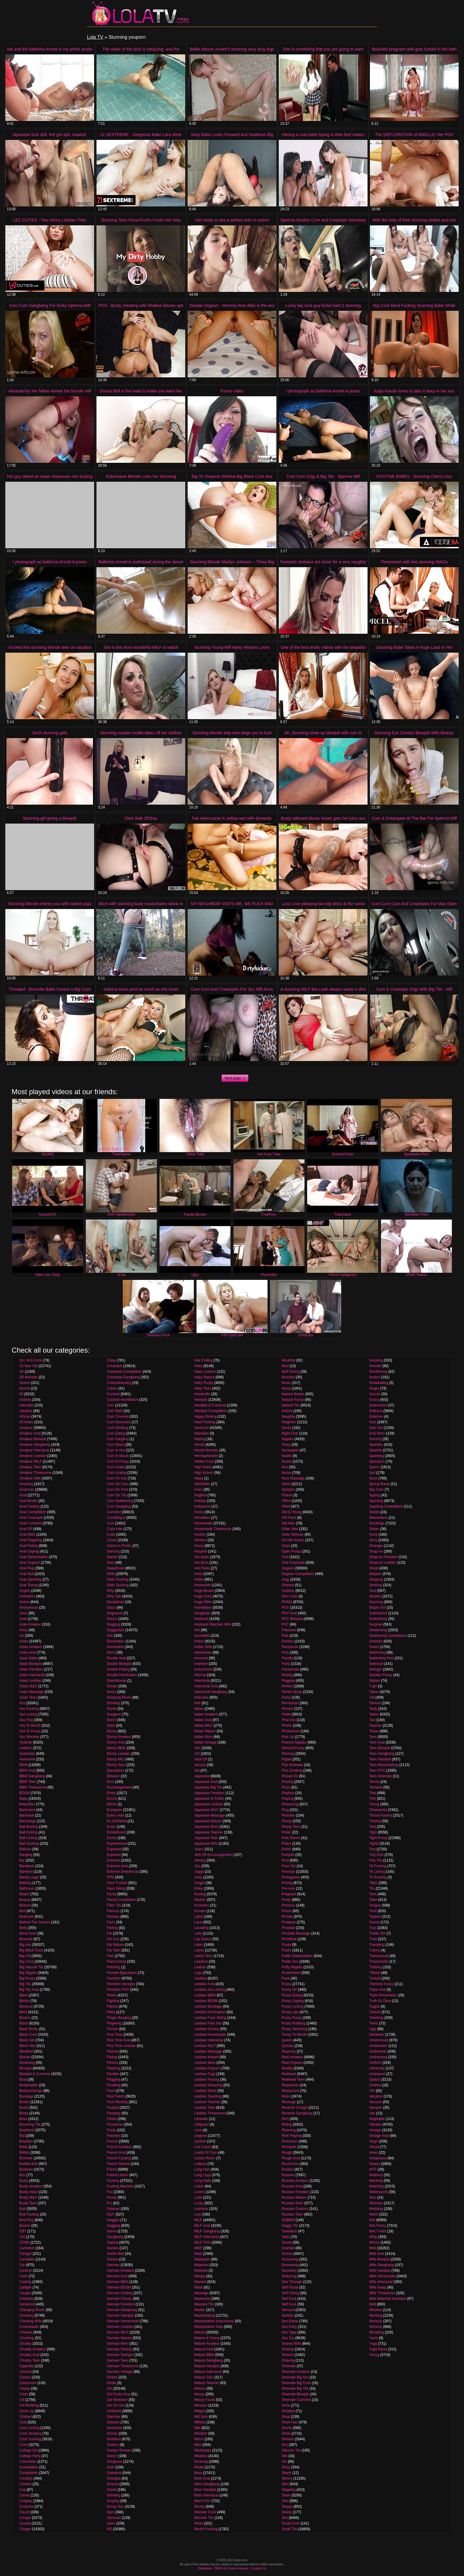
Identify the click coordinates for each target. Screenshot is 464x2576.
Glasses (113, 2422)
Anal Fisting (28, 1546)
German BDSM (119, 2287)
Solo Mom (377, 1433)
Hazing (199, 1439)
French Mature (118, 2164)
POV (285, 1607)
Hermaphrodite (206, 1456)
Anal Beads (28, 1501)
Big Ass (25, 1945)
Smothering (378, 1371)
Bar (22, 1860)
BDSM (24, 1793)
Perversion (290, 1703)
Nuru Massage (293, 1478)
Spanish (375, 1450)
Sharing (288, 2349)
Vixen (373, 2152)
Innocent (201, 1658)
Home (199, 1512)
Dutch (111, 1720)
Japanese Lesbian (208, 1804)
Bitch (23, 2012)
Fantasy (113, 1916)
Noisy (286, 1445)
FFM (110, 1877)
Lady (198, 1933)
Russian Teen (292, 2214)
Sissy (286, 2467)
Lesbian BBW (205, 1995)
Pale (285, 1636)
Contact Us (258, 2568)
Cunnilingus (116, 1518)
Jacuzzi (200, 1765)
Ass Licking (28, 1714)
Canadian (26, 2259)
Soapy (374, 1388)
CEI (22, 2237)
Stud (372, 1591)
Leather (200, 1967)
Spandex (376, 1445)
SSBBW (288, 2220)
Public (286, 1950)
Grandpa (114, 2478)
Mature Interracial (208, 2372)
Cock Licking (29, 2428)
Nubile (287, 1456)
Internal (200, 1675)
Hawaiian (201, 1433)
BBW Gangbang (32, 1776)
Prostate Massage (296, 1933)
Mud (285, 1366)
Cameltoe (26, 2248)
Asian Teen (28, 1697)
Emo (110, 1782)
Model (199, 2467)
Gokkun (113, 2445)
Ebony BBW (116, 1748)
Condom (26, 2478)
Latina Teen (203, 1956)
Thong (374, 1804)
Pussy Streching (294, 2029)
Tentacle (375, 1787)
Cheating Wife (30, 2321)
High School (203, 1473)
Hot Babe (201, 1557)
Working (375, 2315)
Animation (27, 1596)
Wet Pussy (377, 2226)
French (112, 2141)
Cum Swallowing (120, 1501)
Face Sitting (116, 1888)
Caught (25, 2293)
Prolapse (289, 1922)
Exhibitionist (116, 1832)
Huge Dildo (203, 1602)
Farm (111, 1922)
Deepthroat (115, 1568)
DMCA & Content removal (232, 2568)
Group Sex (115, 2506)
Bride (23, 2147)
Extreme (113, 1860)
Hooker (200, 1534)
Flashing (113, 2068)
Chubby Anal (29, 2355)
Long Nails (202, 2181)
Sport (373, 1478)
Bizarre (24, 2018)
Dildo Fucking (117, 1579)
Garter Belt (115, 2254)
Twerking (376, 2018)
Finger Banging (119, 2018)
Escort (112, 1798)
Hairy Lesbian (205, 1371)
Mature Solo (203, 2377)
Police (286, 1843)
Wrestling (376, 2332)
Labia (198, 1916)
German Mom (117, 2343)
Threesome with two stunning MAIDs (414, 561)
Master (199, 2310)
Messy (199, 2394)
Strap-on (376, 1551)
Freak (111, 2130)
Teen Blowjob (379, 1748)
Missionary (202, 2450)
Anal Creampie (31, 1518)
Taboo (374, 1692)
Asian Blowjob (30, 1664)
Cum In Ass (116, 1450)
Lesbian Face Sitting (210, 2018)
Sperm (374, 1467)
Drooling (113, 1703)
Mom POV (202, 2501)
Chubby (25, 2343)
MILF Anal (202, 2226)
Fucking (113, 2181)
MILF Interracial (206, 2237)
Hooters (200, 1540)
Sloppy (287, 2506)
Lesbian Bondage (208, 2006)
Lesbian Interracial (208, 2040)
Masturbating (204, 2315)
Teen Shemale (380, 1776)
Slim (285, 2501)
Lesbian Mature (206, 2057)
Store (373, 1534)
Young (374, 2355)
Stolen (374, 1529)
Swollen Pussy (380, 1675)
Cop (22, 2490)
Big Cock (26, 1961)
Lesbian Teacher (207, 2102)
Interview (201, 1697)
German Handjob (120, 2315)
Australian (27, 1754)
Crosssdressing (119, 1383)
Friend (112, 2169)
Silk (284, 2456)
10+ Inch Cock (30, 1360)
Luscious (201, 2209)
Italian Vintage (205, 1742)
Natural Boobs (293, 1394)
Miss (198, 2445)
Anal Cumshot (30, 1523)
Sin (284, 2461)
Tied (372, 1827)
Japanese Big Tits (208, 1787)
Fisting (112, 2057)
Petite (286, 1714)
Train (373, 1939)
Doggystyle (115, 1630)
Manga (199, 2276)
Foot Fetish (116, 2096)
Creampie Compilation (124, 1371)
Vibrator (375, 2124)
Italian (199, 1709)
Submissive (378, 1613)
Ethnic (112, 1804)
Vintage (375, 2130)
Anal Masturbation (33, 1557)
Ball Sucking (29, 1843)
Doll (110, 1636)
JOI (197, 1754)
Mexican (200, 2405)
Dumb (111, 1709)
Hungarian (202, 1613)
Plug (285, 1810)
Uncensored (378, 2040)
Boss (23, 2119)
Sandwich (289, 2231)
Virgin (373, 2141)
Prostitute (289, 1939)
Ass (22, 1703)
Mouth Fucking (206, 2529)
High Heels (203, 1467)
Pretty (286, 1900)
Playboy (288, 1793)
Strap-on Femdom (383, 1557)
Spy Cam (376, 1489)
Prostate (288, 1928)
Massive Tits (204, 2304)
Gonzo (112, 2456)
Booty (23, 2113)
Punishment (291, 1973)
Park (285, 1652)
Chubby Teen (29, 2360)
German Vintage (120, 2372)
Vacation (376, 2096)
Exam (111, 1827)
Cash (23, 2276)
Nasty (286, 1388)
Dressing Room (119, 1697)
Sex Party (289, 2327)
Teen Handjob (380, 1759)
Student (375, 1596)
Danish (112, 1557)
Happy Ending (205, 1416)
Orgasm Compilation (298, 1574)
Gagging (113, 2226)
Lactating (201, 1928)
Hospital (200, 1551)
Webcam (376, 2203)
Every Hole (115, 1815)
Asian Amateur (30, 1647)
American (26, 1489)
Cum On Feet (117, 1489)
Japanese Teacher (208, 1832)
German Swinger (120, 2355)
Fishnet (112, 2051)
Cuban (112, 1388)
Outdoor (288, 1591)
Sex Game (290, 2321)
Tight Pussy (378, 1838)
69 (21, 1394)
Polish (286, 1849)
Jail (196, 1770)
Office (286, 1501)
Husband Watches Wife (212, 1624)
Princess (288, 1905)
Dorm (111, 1652)
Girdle (111, 2383)
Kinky (198, 1888)
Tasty (373, 1709)
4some (24, 1388)
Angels (24, 1591)
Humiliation (203, 1607)
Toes (372, 1894)
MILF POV (202, 2242)
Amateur (26, 1428)
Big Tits (25, 1984)
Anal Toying (28, 1585)
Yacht (373, 2338)
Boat (23, 2079)
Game (112, 2231)
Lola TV (95, 37)
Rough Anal (291, 2158)
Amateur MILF (30, 1461)
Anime (24, 1602)
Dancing (113, 1551)
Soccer (374, 1394)
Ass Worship (29, 1737)
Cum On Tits (117, 1495)
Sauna (287, 2242)
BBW (23, 1765)
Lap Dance (202, 1939)
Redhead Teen (293, 2079)
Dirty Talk (114, 1596)
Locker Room (204, 2158)
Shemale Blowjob (295, 2394)
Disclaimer (205, 2568)
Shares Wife (291, 2343)
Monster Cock (205, 2512)
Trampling (377, 1945)
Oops (286, 1546)
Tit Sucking (377, 1877)
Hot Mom (201, 1563)
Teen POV (377, 1770)
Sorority (375, 1439)
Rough (287, 2152)
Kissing (200, 1894)
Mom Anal (202, 2478)
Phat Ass (289, 1720)
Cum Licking (116, 1473)
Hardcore (201, 1428)
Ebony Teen (116, 1765)
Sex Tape (289, 2332)
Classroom (27, 2383)
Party (286, 1664)
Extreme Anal (117, 1866)
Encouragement (119, 1787)
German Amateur (120, 2270)
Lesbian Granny (206, 2029)
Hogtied (200, 1495)
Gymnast (114, 2518)
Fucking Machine (120, 2186)
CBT (22, 2231)
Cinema (25, 2372)
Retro (286, 2096)
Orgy (285, 1579)
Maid (198, 2254)
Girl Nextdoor (117, 2400)
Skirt (285, 2484)
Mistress (200, 2456)
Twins (373, 2023)
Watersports (378, 2192)
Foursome (115, 2124)
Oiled (286, 1506)
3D (21, 1371)
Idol (197, 1630)
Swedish (375, 1641)
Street (373, 1568)
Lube (198, 2197)
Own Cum (289, 1596)
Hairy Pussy (203, 1383)
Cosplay (25, 2501)
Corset (24, 2495)
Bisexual (26, 2006)
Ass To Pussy (30, 1731)
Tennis (374, 1782)
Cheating (26, 2315)
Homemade (203, 1523)
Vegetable (377, 2119)
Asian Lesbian (30, 1680)
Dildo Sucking (117, 1585)
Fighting (113, 2001)
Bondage (26, 2096)
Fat (109, 1933)
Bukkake (26, 2169)
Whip (373, 2237)
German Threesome (122, 2366)
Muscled (288, 1377)
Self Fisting (290, 2293)
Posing (287, 1883)
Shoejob (288, 2411)
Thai (372, 1793)
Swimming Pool (381, 1658)
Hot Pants (202, 1568)
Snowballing (378, 1383)
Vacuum (375, 2102)
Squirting (376, 1501)
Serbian (288, 2315)
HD (109, 2529)
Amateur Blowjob (32, 1439)
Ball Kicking (28, 1832)
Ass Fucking (28, 1709)
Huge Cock (203, 1596)
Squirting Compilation (386, 1506)
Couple (24, 2523)
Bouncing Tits (30, 2124)
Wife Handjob (379, 2270)
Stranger (376, 1546)
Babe (23, 1798)
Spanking (376, 1456)
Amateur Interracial (34, 1450)
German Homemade (123, 2321)
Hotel (198, 1574)
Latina (199, 1950)
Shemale (289, 2366)
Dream (112, 1686)
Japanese (202, 1776)
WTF (373, 2169)
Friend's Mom (117, 2175)
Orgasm (288, 1568)
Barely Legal (29, 1877)
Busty (23, 2181)
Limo (198, 2130)
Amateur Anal (30, 1433)
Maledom (201, 2265)
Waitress (376, 2175)
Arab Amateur (30, 1624)
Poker (286, 1832)
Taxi (372, 1720)
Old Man (288, 1523)
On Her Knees (293, 1540)
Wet (372, 2220)
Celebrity (26, 2299)
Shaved (288, 2355)
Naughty (288, 1416)
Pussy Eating (292, 1995)
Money (199, 2506)
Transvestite (378, 1961)
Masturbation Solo (208, 2327)
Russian (288, 2175)
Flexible (113, 2074)
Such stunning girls (49, 732)
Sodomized (378, 1405)
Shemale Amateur (296, 2372)
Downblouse (116, 1680)
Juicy (198, 1877)
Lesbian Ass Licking (209, 1990)
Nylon (286, 1484)
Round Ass (290, 2164)
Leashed (201, 1961)
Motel (198, 2523)
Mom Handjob (205, 2490)
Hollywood (202, 1506)
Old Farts (289, 1518)
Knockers (201, 1905)
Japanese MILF (206, 1810)
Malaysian (202, 2259)
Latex (198, 1945)
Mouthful (288, 1360)
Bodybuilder (28, 2085)
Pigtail (286, 1759)
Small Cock (291, 2523)
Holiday (200, 1501)
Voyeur (374, 2164)
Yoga (373, 2343)
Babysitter (27, 1804)
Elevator (113, 1776)
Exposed (114, 1855)
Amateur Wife (30, 1478)
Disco (111, 1607)
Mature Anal (203, 2349)
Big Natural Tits (31, 1967)
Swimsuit (376, 1664)
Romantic (289, 2147)
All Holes (26, 1422)
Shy (285, 2445)
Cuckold (113, 1394)
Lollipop (200, 2164)
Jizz (197, 1866)
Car (22, 2265)
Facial (111, 1894)
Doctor (112, 1619)
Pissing (287, 1782)
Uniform (375, 2063)
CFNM (24, 2242)
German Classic (119, 2299)
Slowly (287, 2512)
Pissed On (290, 1776)
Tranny (374, 1950)
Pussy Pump (292, 2018)
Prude (286, 1945)
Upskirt (374, 2079)
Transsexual (378, 1956)
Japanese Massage (209, 1815)
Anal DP (25, 1529)
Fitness (112, 2063)
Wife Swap (377, 2287)
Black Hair (27, 2046)
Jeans (199, 1849)
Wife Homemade (382, 2276)
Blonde (24, 2057)
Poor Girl (289, 1866)
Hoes (198, 1489)
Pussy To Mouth (294, 2034)
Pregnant (289, 1894)
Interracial (202, 1680)
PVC (285, 1624)
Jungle (199, 1883)
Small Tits (289, 2529)
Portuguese (291, 1877)
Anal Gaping (29, 1551)
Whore (374, 2242)
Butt (22, 2209)
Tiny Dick (376, 1855)
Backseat (26, 1815)
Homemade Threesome (212, 1529)
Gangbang (115, 2237)
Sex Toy (288, 2338)
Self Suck (289, 2304)
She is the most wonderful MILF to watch (141, 647)
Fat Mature (115, 1945)
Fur (109, 2203)
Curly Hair (115, 1529)
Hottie (198, 1579)
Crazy (111, 1360)
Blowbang (27, 2063)
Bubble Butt (28, 2164)
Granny (112, 2484)
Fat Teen (113, 1950)
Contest (25, 2484)
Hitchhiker (202, 1484)
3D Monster (28, 1377)
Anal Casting (29, 1506)
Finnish (112, 2029)
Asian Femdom (31, 1669)
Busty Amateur (30, 2186)
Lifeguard (201, 2124)
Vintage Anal (379, 2136)
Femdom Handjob (121, 1984)
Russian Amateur (295, 2181)
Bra (22, 2136)
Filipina (112, 2006)
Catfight (25, 2287)
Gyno (111, 2523)
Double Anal (116, 1658)
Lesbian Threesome (209, 2113)
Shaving (288, 2360)
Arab (23, 1619)
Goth (111, 2467)
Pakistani (289, 1630)
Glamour (113, 2417)
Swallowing (378, 1630)
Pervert (287, 1709)
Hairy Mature (204, 1377)
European (114, 1810)
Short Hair (290, 2422)
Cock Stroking (30, 2433)
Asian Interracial (32, 1675)
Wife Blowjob (379, 2259)
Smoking (376, 1360)
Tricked (375, 1978)
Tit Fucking (377, 1866)
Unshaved (377, 2074)
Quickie (288, 2046)
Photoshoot (291, 1731)
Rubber (287, 2169)
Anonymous (28, 1607)
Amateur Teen (30, 1467)
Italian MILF (203, 1725)
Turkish (375, 2012)
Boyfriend (26, 2130)
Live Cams (202, 2147)
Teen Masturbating (383, 1765)
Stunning (376, 1602)
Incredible (202, 1636)
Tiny (372, 1849)
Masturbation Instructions (214, 2321)
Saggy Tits (290, 2226)
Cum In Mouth (118, 1456)
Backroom (27, 1810)
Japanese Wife (206, 1843)
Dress (111, 1692)
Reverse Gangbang (297, 2113)
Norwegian (290, 1450)
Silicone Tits (291, 2450)
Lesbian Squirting (208, 2096)
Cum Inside (116, 1467)
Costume (26, 2506)
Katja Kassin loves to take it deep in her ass (414, 391)
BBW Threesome (32, 1787)
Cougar (25, 2518)
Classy (24, 2388)
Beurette (26, 1939)
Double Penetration (122, 1675)
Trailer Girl (377, 1933)
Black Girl (26, 2040)
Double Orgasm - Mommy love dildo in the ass (231, 305)
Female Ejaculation (122, 1973)
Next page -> (235, 1078)
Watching (376, 2186)
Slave (286, 2495)
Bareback (26, 1866)
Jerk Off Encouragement (213, 1855)
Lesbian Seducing (208, 2085)
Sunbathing (378, 1619)
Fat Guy (113, 1939)
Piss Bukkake (292, 1765)
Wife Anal (376, 2254)
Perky (286, 1697)
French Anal (116, 2152)
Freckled (113, 2136)
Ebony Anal (116, 1742)
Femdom (114, 1978)
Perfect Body (292, 1692)
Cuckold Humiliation (122, 1400)
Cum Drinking (117, 1428)
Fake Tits (114, 1905)
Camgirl (25, 2254)
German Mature (119, 2338)
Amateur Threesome (35, 1473)
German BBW (118, 2282)
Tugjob (374, 2006)
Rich (285, 2119)
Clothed (25, 2417)
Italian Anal (203, 1720)
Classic (25, 2377)
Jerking (200, 1860)
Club (23, 2422)
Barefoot (26, 1872)
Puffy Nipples (292, 1967)
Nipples (288, 1439)
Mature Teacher (206, 2383)
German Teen (117, 2360)
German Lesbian (120, 2327)
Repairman (290, 2085)
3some (24, 1383)
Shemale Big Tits (295, 2388)
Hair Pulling (203, 1360)
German (113, 2265)
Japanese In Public (209, 1798)
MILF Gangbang (207, 2231)
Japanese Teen (206, 1838)
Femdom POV (118, 1990)
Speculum (377, 1461)
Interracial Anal (206, 1686)
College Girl (28, 2450)
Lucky (198, 2203)
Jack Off (200, 1759)
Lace (198, 1922)
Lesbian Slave (205, 2091)
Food (111, 2091)
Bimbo (24, 2001)
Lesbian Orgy (204, 2074)
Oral (285, 1557)
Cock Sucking (30, 2439)
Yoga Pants (378, 2349)
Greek (112, 2490)
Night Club (290, 1433)
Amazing (26, 1484)
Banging (25, 1855)
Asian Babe (28, 1658)
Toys (372, 1928)
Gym (110, 2512)
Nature (287, 1411)
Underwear (377, 2051)
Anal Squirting (30, 1579)
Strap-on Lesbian (382, 1563)
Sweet (374, 1647)
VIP (372, 2091)
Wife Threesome (382, 2293)
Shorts (287, 2428)
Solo (372, 1422)
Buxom (24, 2226)
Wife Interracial (381, 2282)
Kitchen (200, 1900)
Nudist (287, 1461)
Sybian (374, 1680)
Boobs (24, 2102)
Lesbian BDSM (206, 2001)
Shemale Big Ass (295, 2377)
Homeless (202, 1518)
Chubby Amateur (32, 2349)
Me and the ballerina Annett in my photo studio (49, 49)
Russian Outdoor (295, 2209)
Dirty (110, 1591)
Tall (371, 1697)
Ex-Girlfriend (117, 1821)
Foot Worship (117, 2102)
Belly (23, 1928)
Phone (287, 1725)
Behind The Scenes (34, 1922)
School (287, 2254)
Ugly (372, 2029)
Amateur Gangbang (34, 1445)
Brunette (26, 2158)
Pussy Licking (292, 2006)
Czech (112, 1540)
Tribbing (375, 1967)
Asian (23, 1641)
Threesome (378, 1810)
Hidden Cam (204, 1461)
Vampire (375, 2108)
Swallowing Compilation (388, 1636)
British (24, 2152)
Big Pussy (27, 1978)
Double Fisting (118, 1669)
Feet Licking (116, 1961)
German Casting (120, 2293)
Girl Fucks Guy (118, 2394)
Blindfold (26, 2051)
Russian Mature (294, 2197)
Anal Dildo (27, 1534)
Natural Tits (291, 1405)
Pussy (286, 1984)
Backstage (27, 1821)
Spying (374, 1495)
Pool (285, 1860)
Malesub (200, 2270)
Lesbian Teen (204, 2108)
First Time (115, 2034)
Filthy (111, 2012)
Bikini (23, 1995)
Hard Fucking (204, 1422)
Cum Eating (116, 1433)
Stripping (376, 1579)
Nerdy (286, 1428)
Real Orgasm (292, 2063)
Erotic (111, 1793)
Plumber (288, 1815)
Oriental (288, 1585)
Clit (21, 2400)
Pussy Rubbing (294, 2023)
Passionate (290, 1669)
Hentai (199, 1445)
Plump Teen (291, 1827)
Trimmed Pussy (381, 1984)
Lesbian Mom (204, 2063)
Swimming (377, 1652)
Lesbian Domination (209, 2012)
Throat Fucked (380, 1815)
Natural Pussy (293, 1400)
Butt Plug (26, 2220)
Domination (116, 1641)
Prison (287, 1911)
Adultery (25, 1411)
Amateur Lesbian (32, 1456)
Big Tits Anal (29, 1990)
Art (21, 1636)
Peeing (287, 1675)
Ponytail (288, 1855)
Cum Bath (115, 1411)
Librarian (201, 2119)
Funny (112, 2197)
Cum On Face (118, 1484)
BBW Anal (27, 1770)
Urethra (375, 2085)
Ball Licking (28, 1838)
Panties (288, 1641)
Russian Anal (292, 2186)
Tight (373, 1832)
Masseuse (202, 2299)
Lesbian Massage (208, 2051)
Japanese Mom (206, 1827)
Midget (199, 2411)
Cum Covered (118, 1416)
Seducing (289, 2276)
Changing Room (32, 2310)
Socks (374, 1400)
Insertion (201, 1664)
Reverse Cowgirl (295, 2108)
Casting (25, 2282)
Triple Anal (377, 1990)
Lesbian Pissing (206, 2079)
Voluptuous (377, 2158)
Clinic (23, 2394)
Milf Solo (201, 2417)
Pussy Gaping (293, 2001)
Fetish (112, 1995)
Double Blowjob (119, 1664)
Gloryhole (114, 2428)
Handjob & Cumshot (210, 1405)
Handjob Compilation (210, 1411)
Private (287, 1916)
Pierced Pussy (293, 1748)
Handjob (200, 1400)
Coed (23, 2445)
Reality (287, 2068)
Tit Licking (377, 1872)
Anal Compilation (32, 1512)
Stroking (375, 1585)
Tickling (375, 1821)
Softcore (375, 1411)
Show (286, 2433)
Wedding (376, 2209)
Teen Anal (377, 1742)
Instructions (203, 1669)
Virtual (374, 2147)
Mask (198, 2287)
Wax (372, 2197)
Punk (286, 1978)
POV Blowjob (292, 1619)
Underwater (378, 2046)
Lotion (199, 2186)
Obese (287, 1495)
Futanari (113, 2209)
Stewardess (378, 1518)
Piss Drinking (292, 1770)
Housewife (202, 1585)
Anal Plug (26, 1568)
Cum (110, 1405)
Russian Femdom (296, 2192)
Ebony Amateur (119, 1737)
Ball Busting (28, 1827)
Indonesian (203, 1652)
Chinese (25, 2332)
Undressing (378, 2057)
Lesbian (200, 1978)
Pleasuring (290, 1804)
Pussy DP (289, 1990)
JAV (197, 1748)
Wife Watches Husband (387, 2299)
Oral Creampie (293, 1563)
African (24, 1416)
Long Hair (202, 2169)
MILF (198, 2220)
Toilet (373, 1900)
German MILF (118, 2332)
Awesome (27, 1759)
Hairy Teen (202, 1388)
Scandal (288, 2248)
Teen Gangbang (381, 1754)
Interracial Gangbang (210, 1692)
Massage (201, 2293)
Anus (23, 1613)
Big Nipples (28, 1973)
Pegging (288, 1680)
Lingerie (200, 2136)
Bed (22, 1911)
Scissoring (290, 2259)
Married (200, 2282)
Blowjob (25, 2068)
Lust (197, 2214)
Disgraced (115, 1613)
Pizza (286, 1787)
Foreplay (114, 2113)
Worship (375, 2327)
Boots (23, 2108)
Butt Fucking (29, 2214)
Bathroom (27, 1888)
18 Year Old (28, 1366)
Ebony (112, 1731)
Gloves (112, 2433)
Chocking (26, 2338)
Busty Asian (28, 2192)
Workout (375, 2321)
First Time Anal (118, 2040)
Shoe (286, 2405)
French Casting (119, 2158)
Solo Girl (376, 1428)
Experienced (117, 1843)
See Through (292, 2282)
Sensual (288, 2310)
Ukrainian (376, 2034)
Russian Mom (292, 2203)
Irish (197, 1703)
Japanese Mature (208, 1821)
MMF (198, 2248)
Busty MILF (28, 2197)
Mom (198, 2473)
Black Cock (28, 2034)
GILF (111, 2214)
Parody (287, 1658)
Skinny (287, 2478)
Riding (287, 2124)
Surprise (375, 1624)
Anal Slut (26, 1574)
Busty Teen (28, 2203)
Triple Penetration (383, 1995)
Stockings (376, 1523)
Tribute (374, 1973)
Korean (200, 1911)
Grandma (114, 2473)
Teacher (375, 1725)
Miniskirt (200, 2433)
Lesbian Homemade (210, 2034)
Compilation (28, 2473)
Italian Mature (205, 1731)
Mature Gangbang (208, 2360)
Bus (22, 2175)
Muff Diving (290, 1371)
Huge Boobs (204, 1591)
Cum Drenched (119, 1422)
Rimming (289, 2130)
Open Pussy (291, 1551)
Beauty (24, 1900)
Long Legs (202, 2175)
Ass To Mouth (30, 1725)
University (377, 2068)
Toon (373, 1911)
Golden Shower (119, 2450)
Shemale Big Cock (296, 2383)
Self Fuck (289, 2299)
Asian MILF (28, 1686)
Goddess (114, 2439)
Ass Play (26, 1720)
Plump (287, 1821)
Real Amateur (292, 2057)
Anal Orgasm (29, 1563)
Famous (113, 1911)
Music (286, 1383)
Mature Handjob (206, 2366)
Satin (286, 2237)
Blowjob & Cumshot (34, 2074)
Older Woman (293, 1534)
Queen (287, 2040)
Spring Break (379, 1484)
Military (199, 2422)
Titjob (373, 1883)
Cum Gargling (118, 1439)
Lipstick (200, 2141)
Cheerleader (29, 2327)
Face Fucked (117, 1883)
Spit (372, 1473)
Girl (109, 2388)
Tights (373, 1843)
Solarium (376, 1416)
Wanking (376, 2181)
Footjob (113, 2108)
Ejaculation (115, 1770)
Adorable (26, 1405)
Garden (113, 2248)
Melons (200, 2388)
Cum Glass (115, 1445)
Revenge (289, 2102)
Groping (113, 2501)
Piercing (288, 1754)
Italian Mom (203, 1737)
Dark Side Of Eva (141, 818)
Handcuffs (202, 1394)
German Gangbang (122, 2310)
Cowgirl (25, 2529)
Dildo (111, 1574)
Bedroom (26, 1916)
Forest (112, 2119)
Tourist (374, 1922)
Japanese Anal (206, 1782)
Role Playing (292, 2136)
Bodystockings (30, 2091)
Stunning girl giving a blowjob (49, 818)
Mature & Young (206, 2338)
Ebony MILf (116, 1759)
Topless (375, 1916)
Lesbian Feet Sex (208, 2023)
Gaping (112, 2242)
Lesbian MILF (205, 2046)
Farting (112, 1928)
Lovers (199, 2192)
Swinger (375, 1669)
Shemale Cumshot (296, 2400)
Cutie (111, 1534)
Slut (285, 2518)
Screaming (290, 2265)
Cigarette (26, 2366)
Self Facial (290, 2287)
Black (23, 2023)
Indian (199, 1641)
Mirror (198, 2439)
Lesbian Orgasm (207, 2068)
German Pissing (119, 2349)
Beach (24, 1894)
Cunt (110, 1523)
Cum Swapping (119, 1506)
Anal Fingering (30, 1540)
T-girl (373, 1686)
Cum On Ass (117, 1478)
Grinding (113, 2495)
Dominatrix (115, 1647)
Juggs (199, 1872)
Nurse (286, 1473)
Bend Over (27, 1933)
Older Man (290, 1529)
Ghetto (112, 2377)
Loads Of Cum (205, 2152)
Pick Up (288, 1737)
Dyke (111, 1725)
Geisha (112, 2259)
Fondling (113, 2085)
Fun (110, 2192)
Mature (199, 2332)
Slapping (289, 2490)
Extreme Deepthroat (122, 1872)
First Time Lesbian (121, 2046)
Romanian (290, 2141)
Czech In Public (119, 1546)
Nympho (288, 1489)
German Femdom (121, 2304)
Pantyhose (290, 1647)
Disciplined (115, 1602)
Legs (198, 1973)
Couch (24, 2512)
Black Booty (28, 2029)
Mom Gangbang (207, 2484)
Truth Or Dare (380, 2001)
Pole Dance (291, 1838)
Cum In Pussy (118, 1461)
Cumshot (114, 1512)
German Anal (117, 2276)
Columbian (27, 2461)
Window (375, 2310)
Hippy (198, 1478)
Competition (28, 2467)
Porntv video (232, 391)
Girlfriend (114, 2411)
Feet (110, 1956)
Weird (373, 2214)
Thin (372, 1798)
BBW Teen (27, 1782)
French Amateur (119, 2147)
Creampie (114, 1366)
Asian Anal (27, 1652)
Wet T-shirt (377, 2231)
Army (23, 1630)
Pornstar (288, 1872)
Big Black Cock (31, 1950)
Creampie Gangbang (123, 1377)
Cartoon (25, 2270)
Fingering (114, 2023)
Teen (373, 1737)
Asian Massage (31, 1692)
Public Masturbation (297, 1956)
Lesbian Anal (204, 1984)
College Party (30, 2456)
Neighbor (289, 1422)
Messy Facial (204, 2400)
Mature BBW (204, 2355)
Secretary (289, 2270)
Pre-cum (288, 1888)
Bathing (25, 1883)
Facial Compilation (121, 1900)
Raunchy (289, 2051)
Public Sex (290, 1961)
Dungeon (114, 1714)
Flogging (113, 2079)
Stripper (375, 1574)
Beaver (24, 1905)
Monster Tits (203, 2518)
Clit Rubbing (28, 2405)
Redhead (289, 2074)
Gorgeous (115, 2461)
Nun (285, 1467)
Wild (372, 2304)
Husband (201, 1619)
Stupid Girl (377, 1607)
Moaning (201, 2461)
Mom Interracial (206, 2495)
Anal (22, 1495)
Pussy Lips (290, 2012)
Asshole (25, 1742)
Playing (287, 1798)
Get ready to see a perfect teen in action (232, 220)
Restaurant (290, 2091)
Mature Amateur (206, 2343)
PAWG (287, 1602)
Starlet (374, 1512)
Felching (113, 1967)
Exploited (114, 1849)
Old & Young (292, 1512)
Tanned (375, 1703)
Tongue (375, 1905)
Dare (111, 1563)
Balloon (25, 1849)
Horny (199, 1546)
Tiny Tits (375, 1860)
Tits (372, 1888)
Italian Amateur (206, 1714)
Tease (373, 1731)
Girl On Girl (116, 2405)
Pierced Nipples (294, 1742)
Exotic (112, 1838)
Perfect (287, 1686)
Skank (286, 2473)
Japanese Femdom (209, 1793)
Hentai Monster (206, 1450)
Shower (288, 2439)
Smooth (375, 1366)
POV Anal (289, 1613)
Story (373, 1540)
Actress (25, 1400)
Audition (25, 1748)
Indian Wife (203, 1647)
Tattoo (374, 1714)
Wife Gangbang (381, 2265)
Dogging (113, 1624)
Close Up (26, 2411)
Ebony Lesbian (118, 1754)
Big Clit (24, 1956)
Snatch (374, 1377)
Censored (27, 2304)
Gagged (113, 2220)
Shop (286, 2417)
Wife (372, 2248)
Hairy (198, 1366)
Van (372, 2113)
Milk (197, 2428)
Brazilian (26, 2141)
